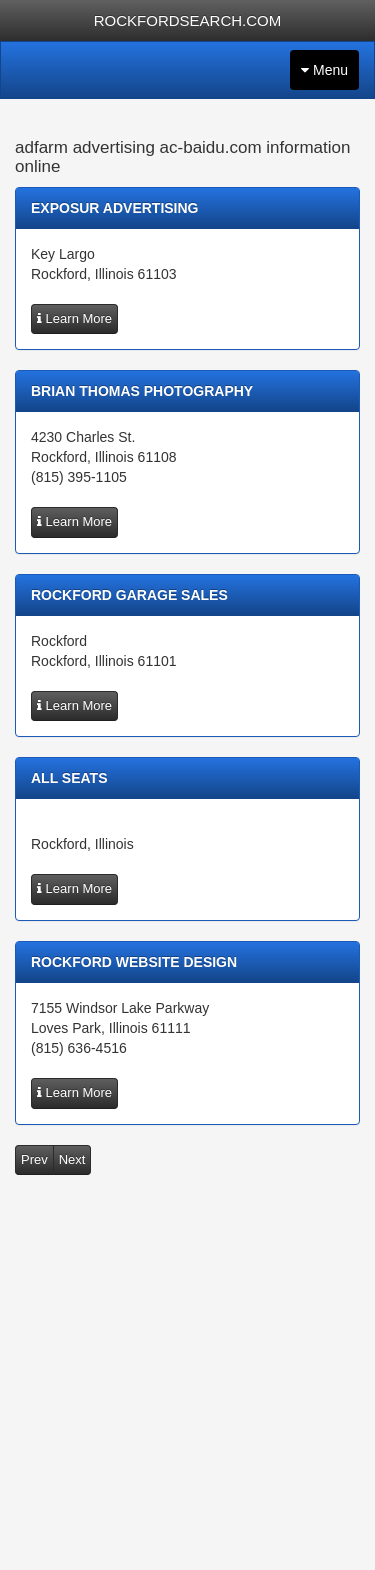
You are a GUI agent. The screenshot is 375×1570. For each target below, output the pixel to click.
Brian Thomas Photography (142, 391)
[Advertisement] (187, 1377)
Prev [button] (34, 1159)
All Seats (69, 778)
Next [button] (72, 1159)
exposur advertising (115, 208)
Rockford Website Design (134, 962)
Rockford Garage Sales (129, 595)
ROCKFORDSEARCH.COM (188, 20)
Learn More (74, 318)
